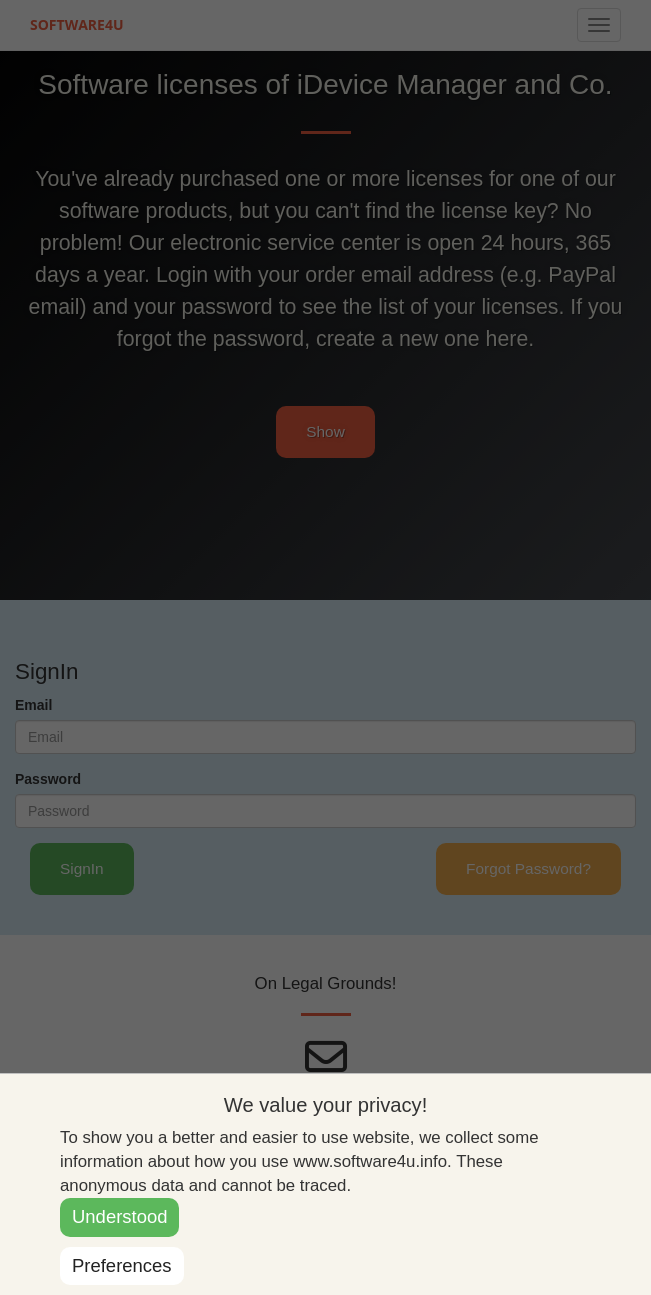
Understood (119, 1216)
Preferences (122, 1265)
